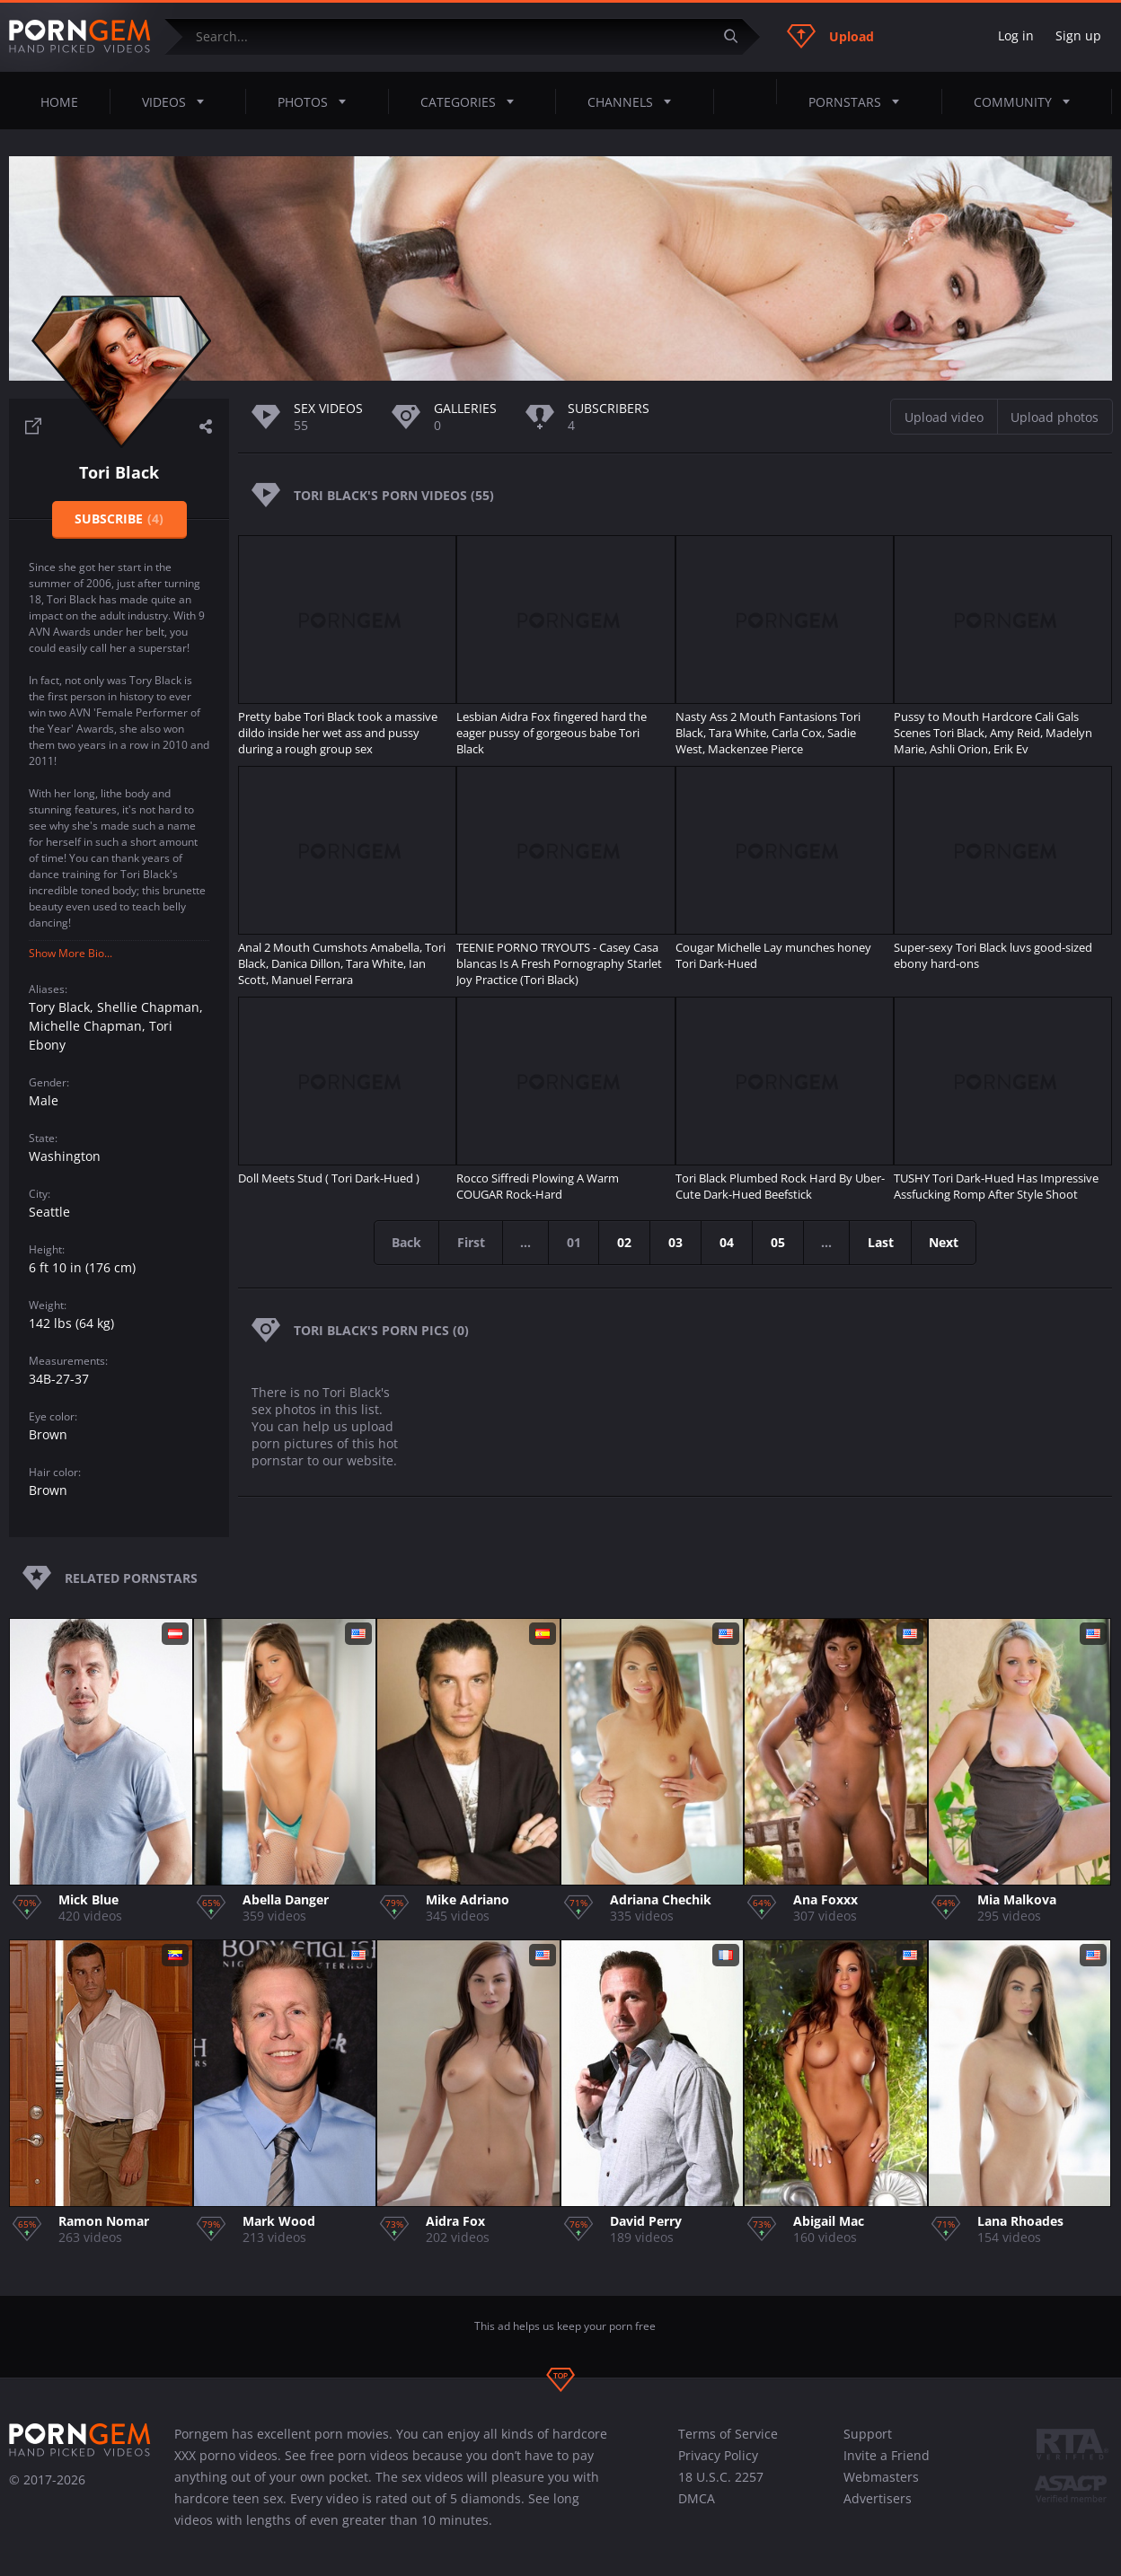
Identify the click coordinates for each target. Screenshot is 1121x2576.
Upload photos (1055, 417)
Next (948, 1242)
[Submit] (737, 36)
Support (867, 2433)
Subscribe (119, 518)
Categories (472, 101)
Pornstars (859, 101)
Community (1027, 101)
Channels (634, 101)
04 (727, 1242)
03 (676, 1242)
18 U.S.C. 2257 (721, 2476)
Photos (317, 101)
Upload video (944, 417)
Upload (830, 36)
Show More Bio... (70, 953)
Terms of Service (728, 2433)
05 (779, 1242)
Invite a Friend (886, 2455)
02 (625, 1242)
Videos (178, 101)
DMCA (696, 2498)
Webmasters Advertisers (881, 2487)
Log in (1016, 35)
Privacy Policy (718, 2455)
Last (883, 1242)
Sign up (1078, 35)
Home (59, 101)
